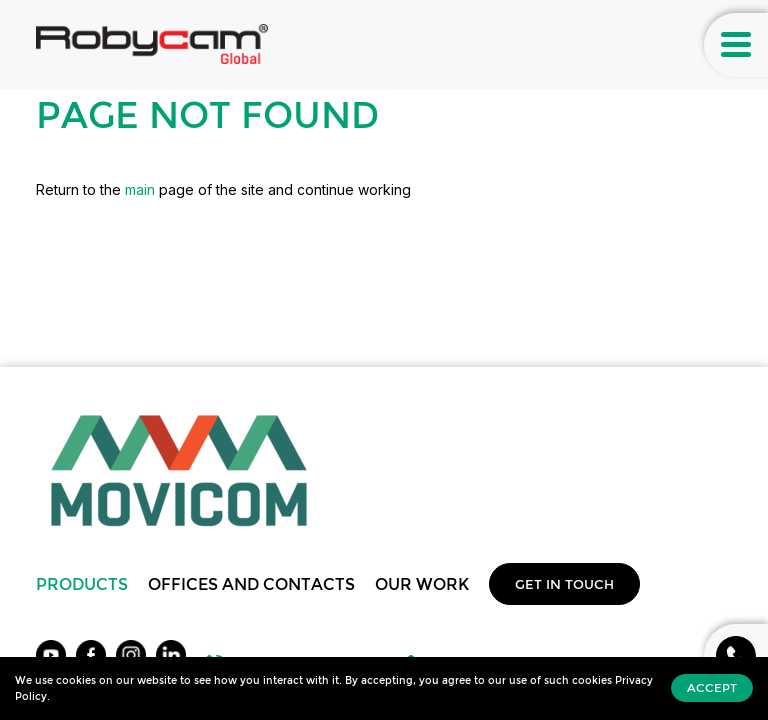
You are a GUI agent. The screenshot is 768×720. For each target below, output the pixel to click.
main (140, 189)
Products (82, 584)
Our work (422, 584)
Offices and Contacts (251, 584)
